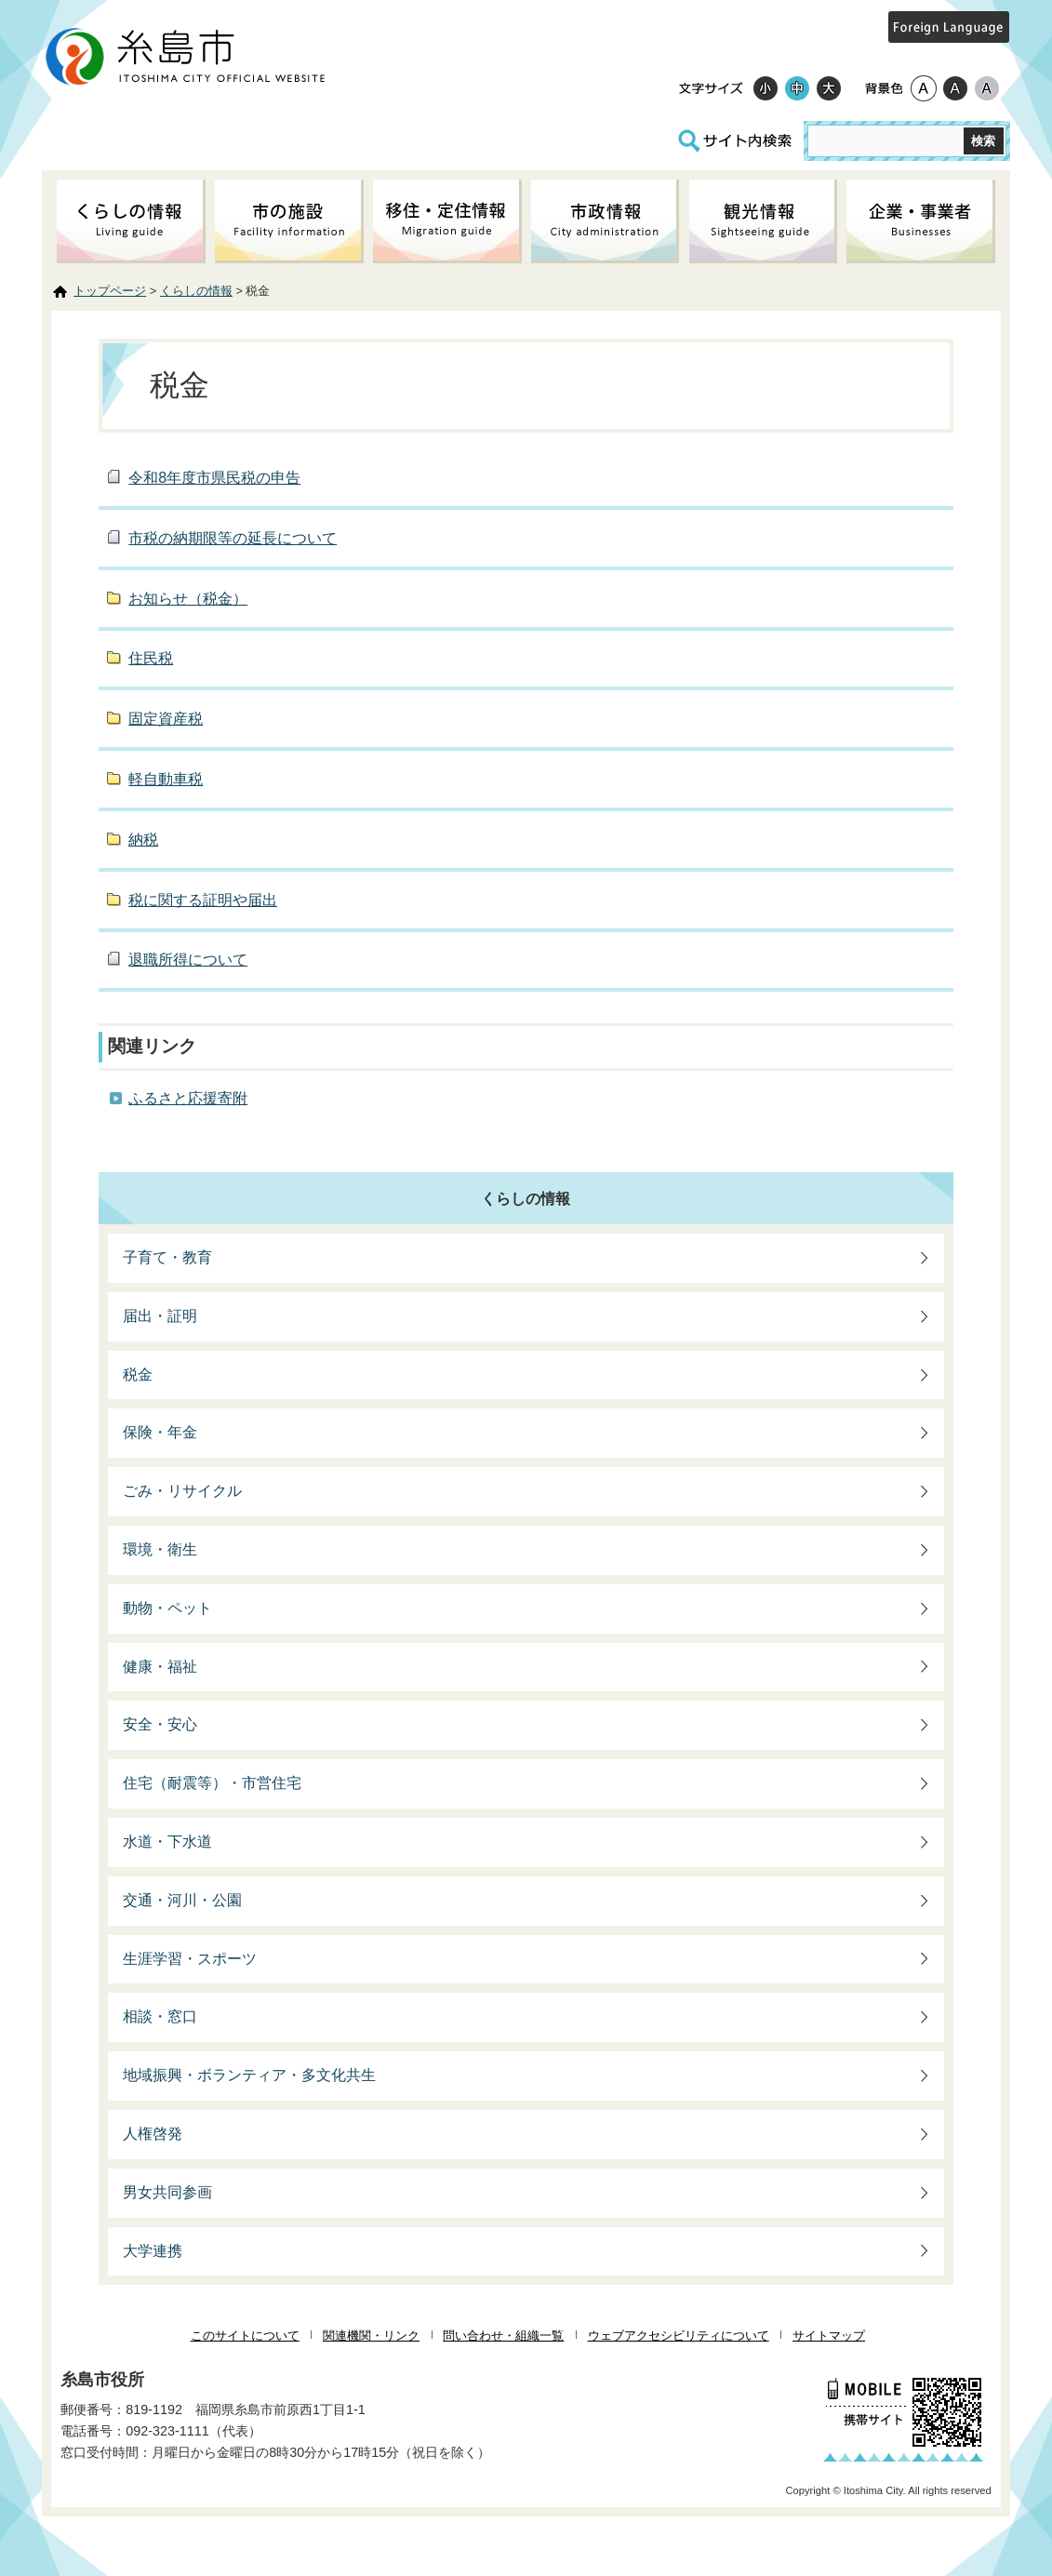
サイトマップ (828, 2335)
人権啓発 (152, 2134)
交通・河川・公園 (182, 1900)
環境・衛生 (160, 1549)
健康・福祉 (160, 1667)
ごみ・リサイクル (182, 1491)
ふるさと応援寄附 (187, 1098)
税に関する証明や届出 (202, 900)
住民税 (150, 658)
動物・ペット (167, 1608)
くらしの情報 (196, 291)
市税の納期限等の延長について (232, 538)
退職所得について (187, 960)
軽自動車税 (165, 779)
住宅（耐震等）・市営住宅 (212, 1783)
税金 (138, 1374)
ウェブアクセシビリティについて (678, 2335)
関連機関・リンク (371, 2335)
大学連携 (152, 2251)
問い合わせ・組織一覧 (503, 2335)
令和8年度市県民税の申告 (214, 478)
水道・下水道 (167, 1841)
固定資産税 (165, 719)
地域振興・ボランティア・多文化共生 (249, 2075)
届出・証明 (160, 1316)
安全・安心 (160, 1724)
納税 (143, 840)
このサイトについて (245, 2335)
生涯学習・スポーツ (190, 1959)
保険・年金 (160, 1432)
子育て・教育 (167, 1257)
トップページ (109, 291)
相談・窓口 (160, 2016)
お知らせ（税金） (187, 599)
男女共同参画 (167, 2192)
